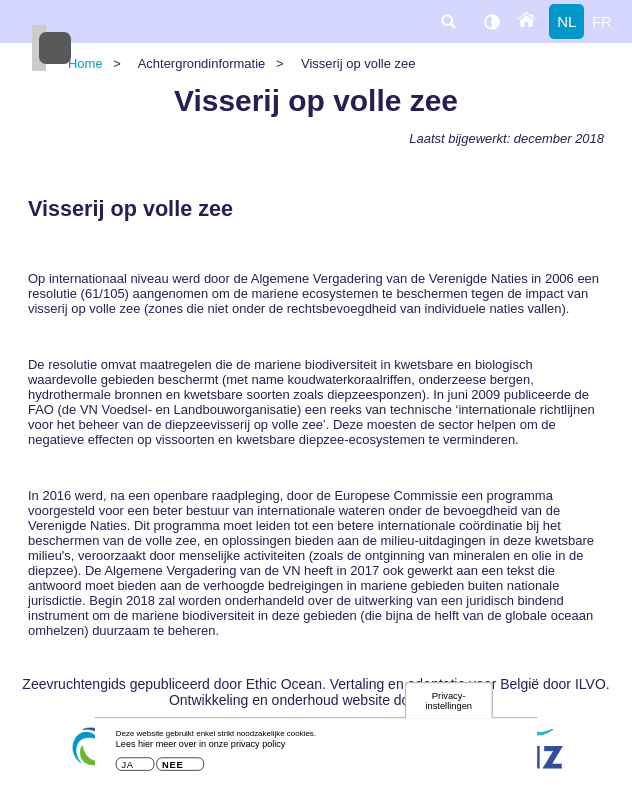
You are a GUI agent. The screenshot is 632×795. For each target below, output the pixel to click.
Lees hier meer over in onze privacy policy (201, 748)
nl (566, 21)
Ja (127, 769)
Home (85, 63)
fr (602, 21)
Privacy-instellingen (448, 704)
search (448, 21)
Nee (172, 769)
